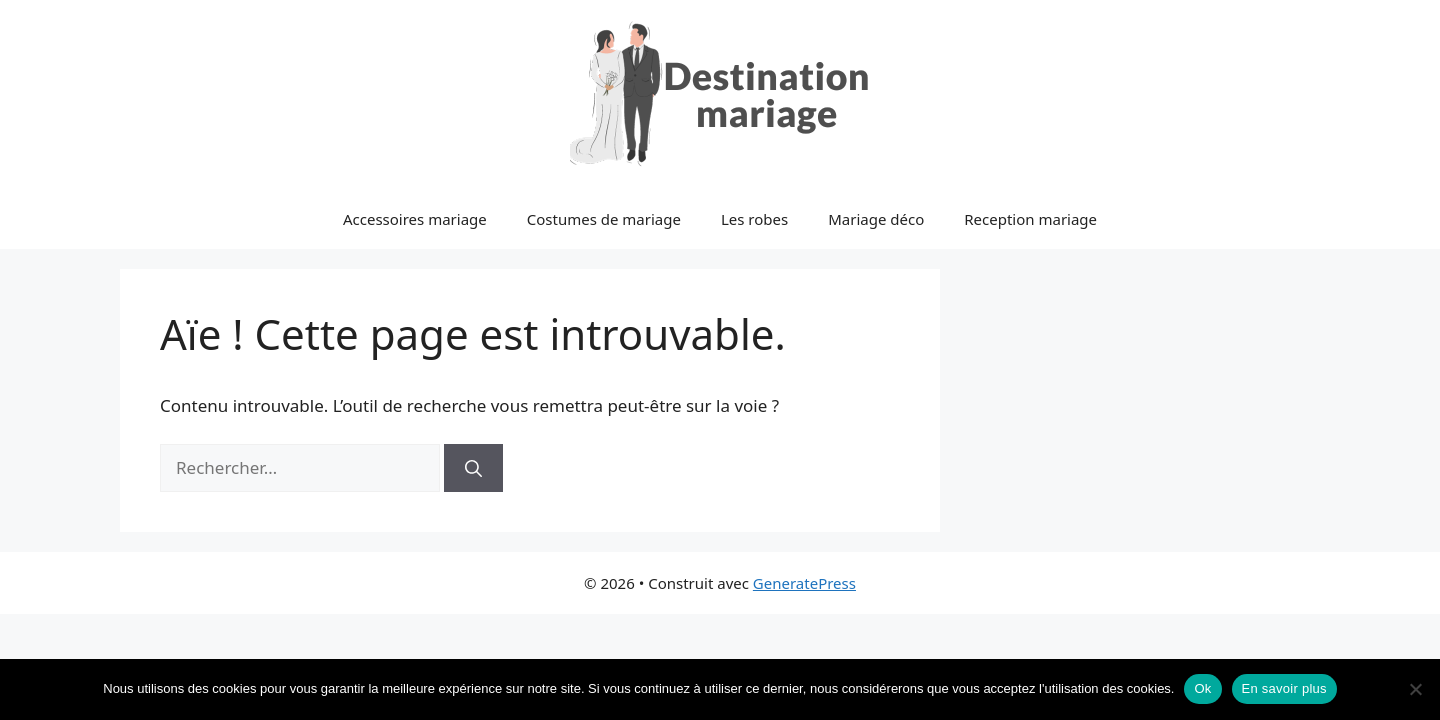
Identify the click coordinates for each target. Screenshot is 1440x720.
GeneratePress (804, 583)
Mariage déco (876, 219)
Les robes (754, 219)
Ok (1202, 688)
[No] (1415, 689)
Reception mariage (1030, 219)
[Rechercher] (473, 468)
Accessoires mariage (415, 219)
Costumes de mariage (604, 219)
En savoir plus (1284, 688)
